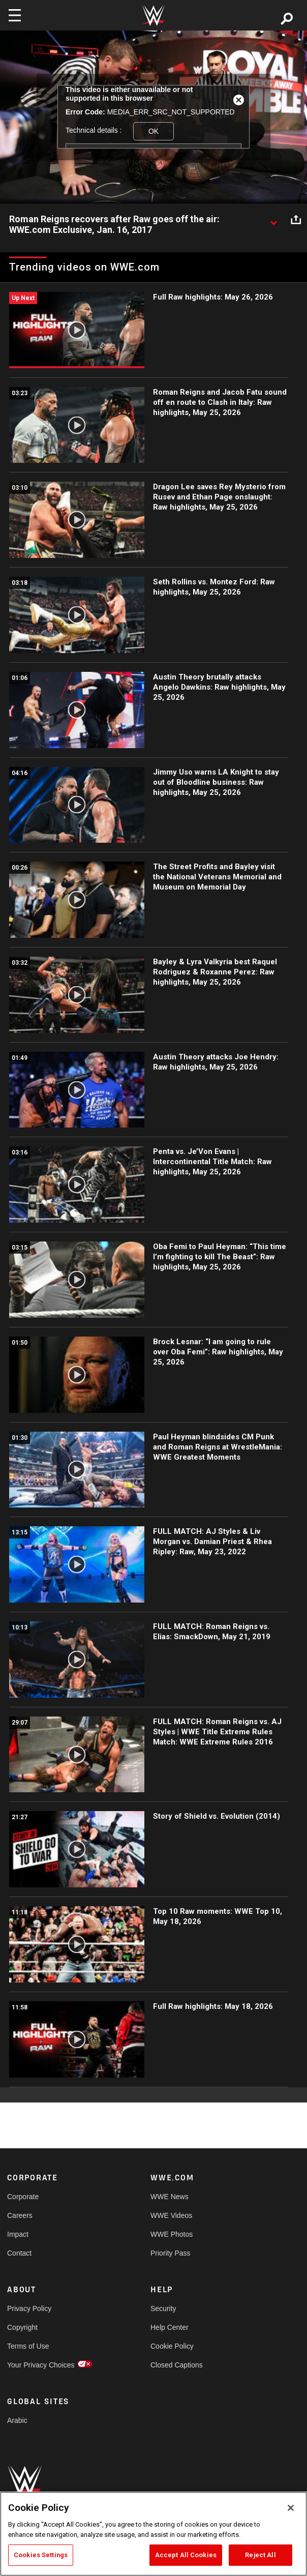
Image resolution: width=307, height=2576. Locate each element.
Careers (20, 2215)
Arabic (17, 2420)
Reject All (260, 2555)
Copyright (22, 2327)
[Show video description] (273, 220)
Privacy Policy (29, 2308)
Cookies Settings (41, 2555)
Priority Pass (170, 2253)
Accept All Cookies (186, 2555)
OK (153, 131)
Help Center (169, 2327)
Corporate (23, 2197)
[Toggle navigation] (14, 15)
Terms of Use (28, 2346)
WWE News (169, 2197)
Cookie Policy (172, 2346)
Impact (17, 2234)
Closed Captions (176, 2365)
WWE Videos (171, 2215)
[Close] (291, 2508)
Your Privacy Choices (41, 2365)
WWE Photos (171, 2234)
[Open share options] (296, 220)
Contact (19, 2253)
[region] (153, 2534)
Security (163, 2308)
